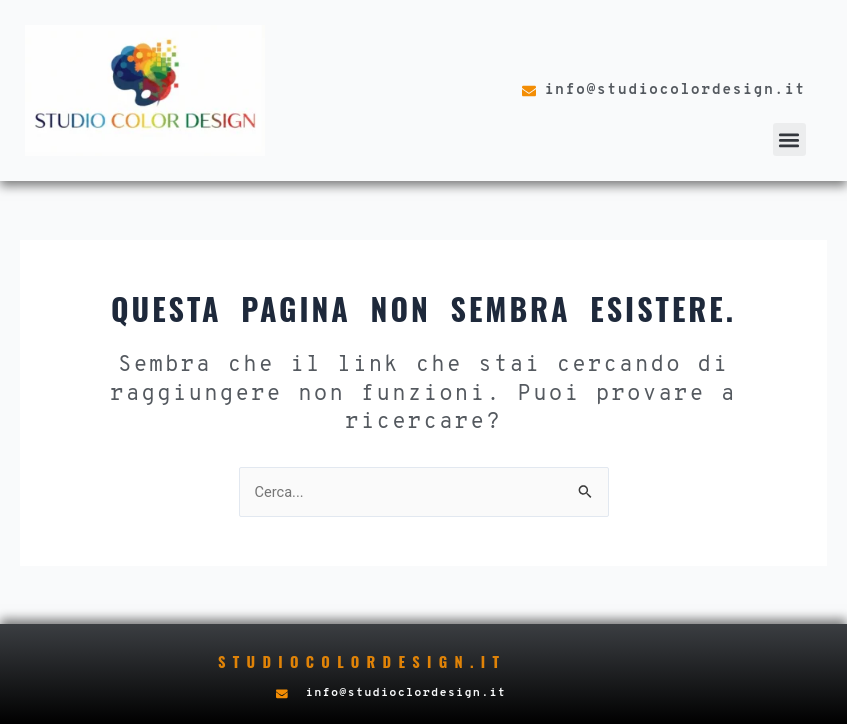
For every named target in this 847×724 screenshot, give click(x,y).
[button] (789, 139)
